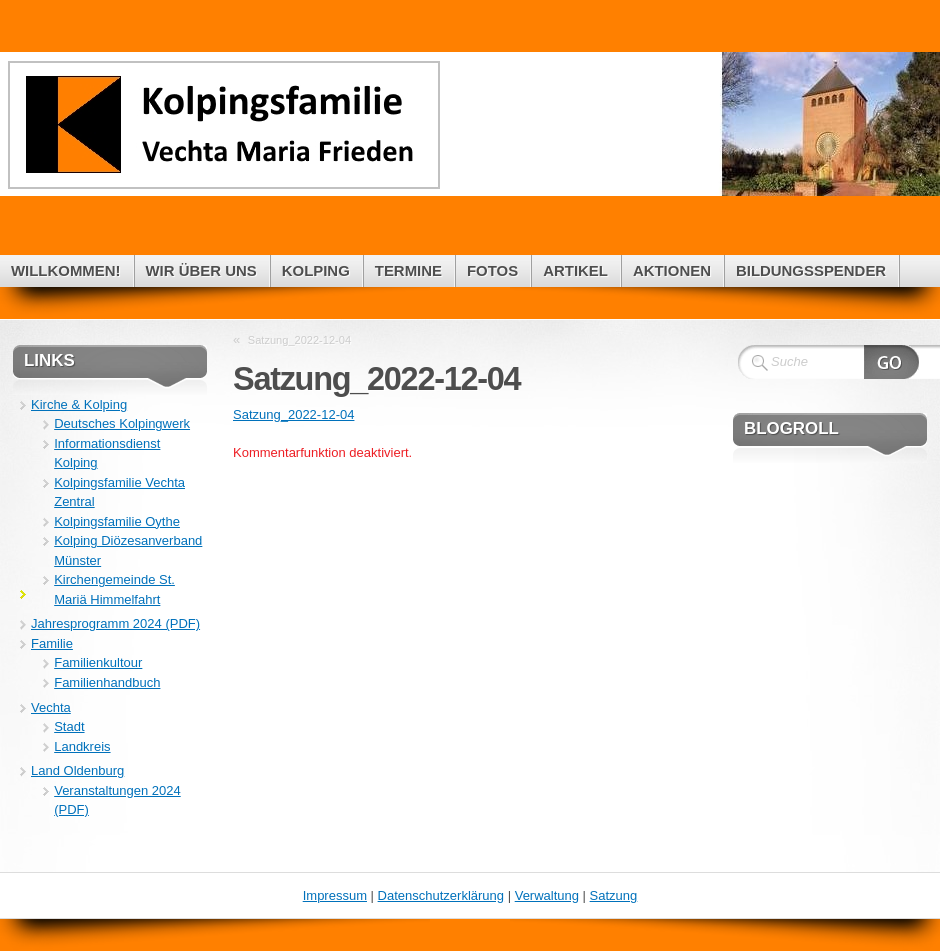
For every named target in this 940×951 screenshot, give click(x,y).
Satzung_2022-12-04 (299, 340)
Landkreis (82, 746)
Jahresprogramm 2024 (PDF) (115, 623)
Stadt (69, 726)
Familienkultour (98, 662)
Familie (52, 643)
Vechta (51, 707)
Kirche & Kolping (79, 404)
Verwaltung (547, 895)
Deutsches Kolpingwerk (122, 423)
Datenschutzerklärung (441, 895)
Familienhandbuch (107, 682)
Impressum (335, 895)
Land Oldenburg (77, 770)
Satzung (614, 895)
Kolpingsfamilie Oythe (117, 521)
